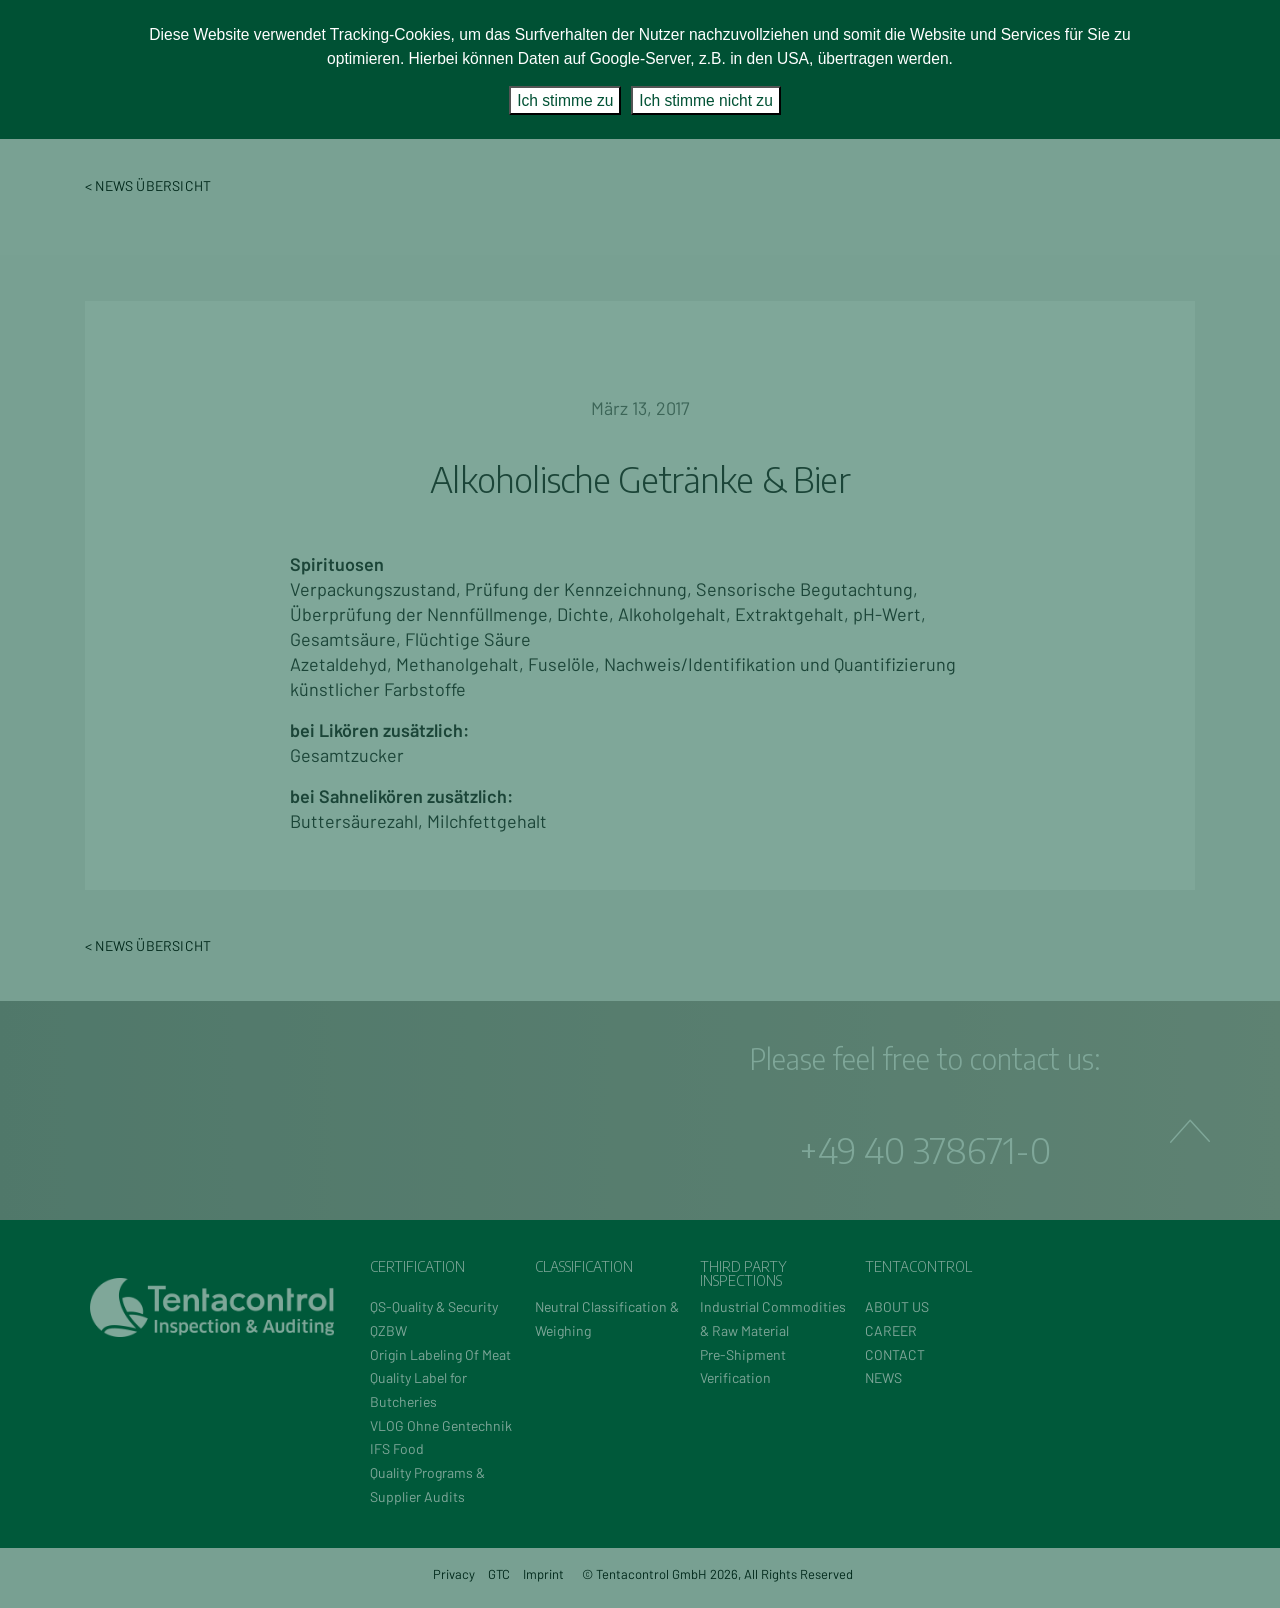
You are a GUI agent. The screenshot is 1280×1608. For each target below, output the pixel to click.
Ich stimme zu (565, 100)
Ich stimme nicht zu (705, 100)
